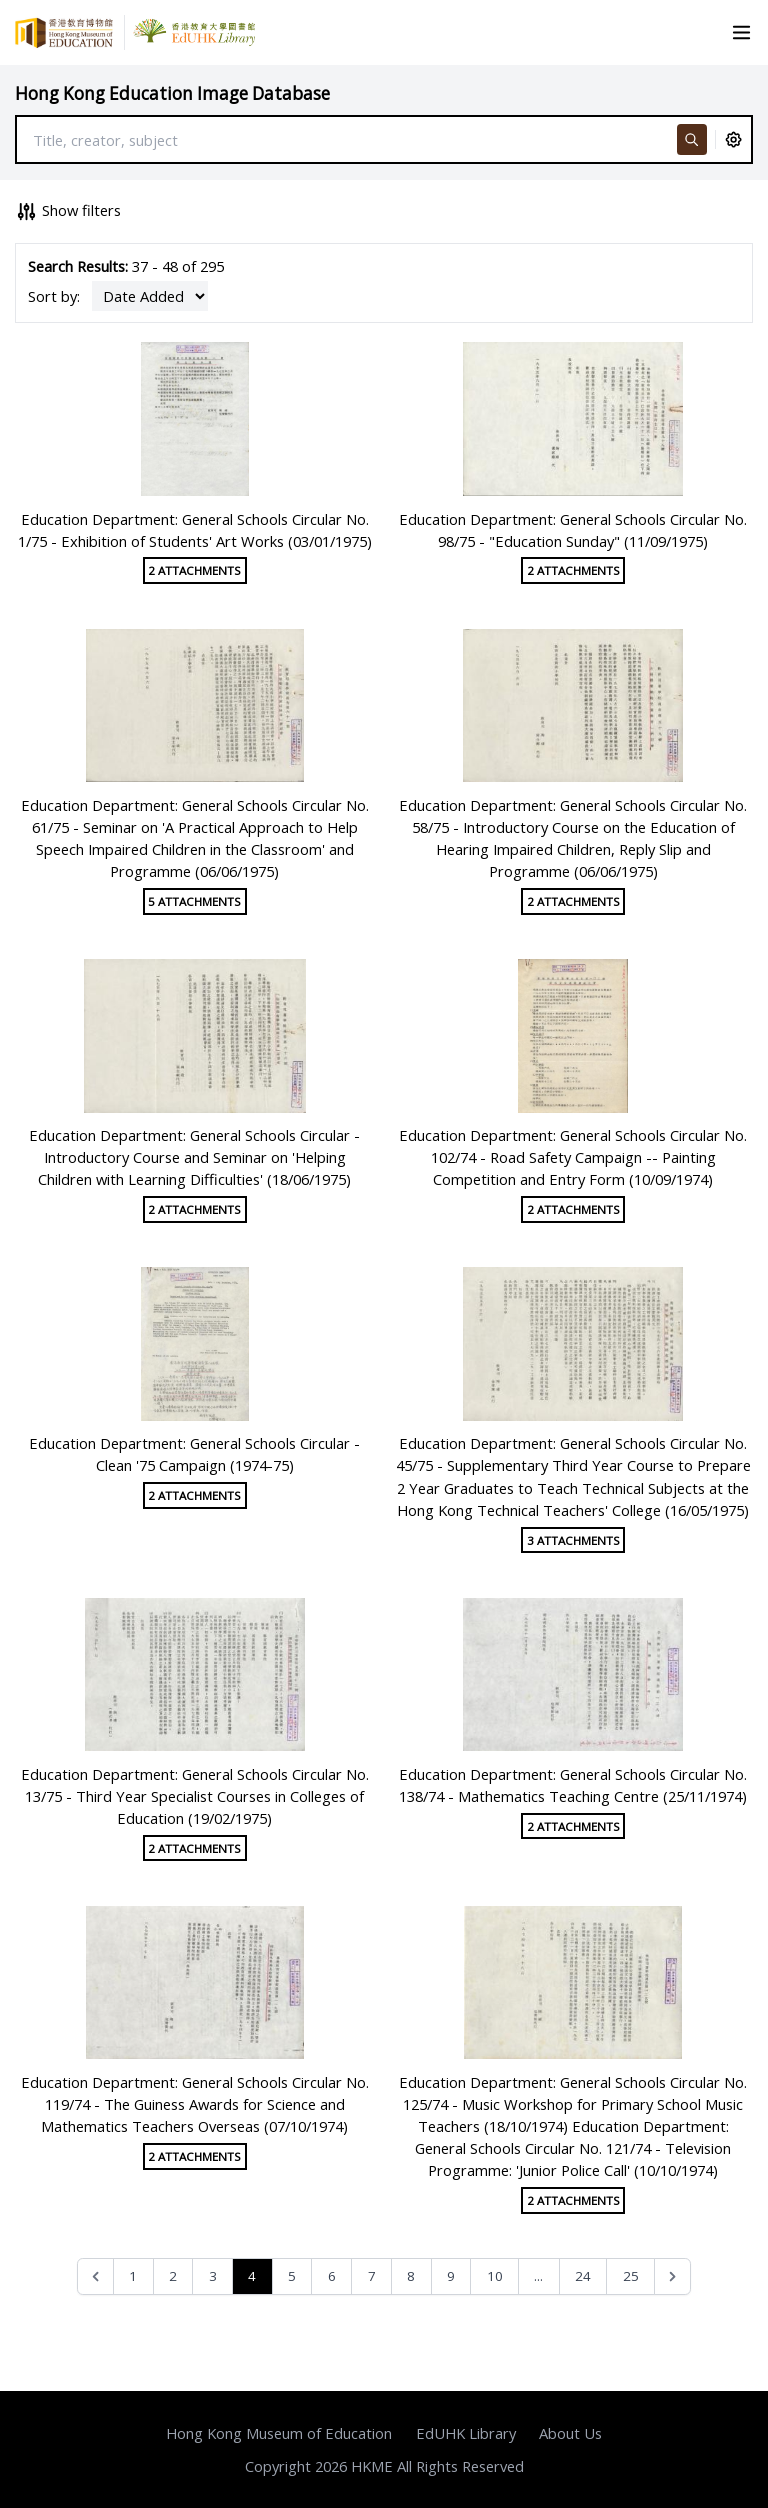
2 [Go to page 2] (173, 2276)
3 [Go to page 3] (213, 2276)
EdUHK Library (466, 2433)
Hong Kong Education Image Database (172, 93)
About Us (570, 2433)
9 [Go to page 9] (451, 2276)
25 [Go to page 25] (631, 2276)
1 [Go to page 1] (133, 2276)
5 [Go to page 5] (292, 2276)
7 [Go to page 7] (372, 2276)
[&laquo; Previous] (95, 2276)
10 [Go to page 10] (495, 2276)
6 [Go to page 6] (332, 2276)
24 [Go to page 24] (583, 2276)
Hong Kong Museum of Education (279, 2433)
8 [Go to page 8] (411, 2276)
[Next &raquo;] (672, 2276)
